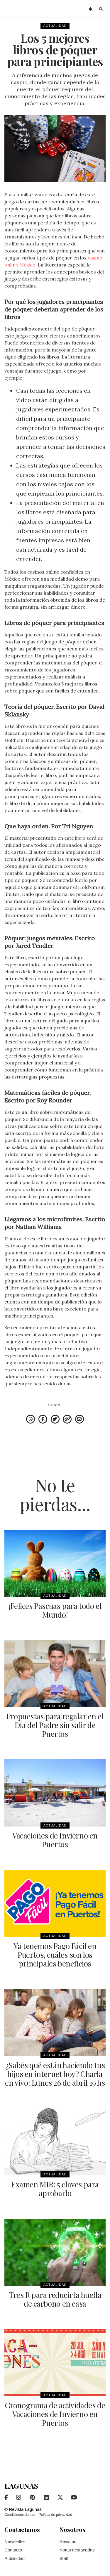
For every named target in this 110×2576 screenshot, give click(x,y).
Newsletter (14, 2541)
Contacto (13, 2549)
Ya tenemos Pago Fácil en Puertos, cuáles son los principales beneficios (54, 1955)
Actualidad (55, 25)
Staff (64, 2558)
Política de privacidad (55, 2515)
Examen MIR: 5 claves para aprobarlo (55, 2188)
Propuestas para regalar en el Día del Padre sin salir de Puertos (55, 1725)
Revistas (68, 2541)
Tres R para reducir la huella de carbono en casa (55, 2299)
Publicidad (14, 2558)
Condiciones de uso (19, 2515)
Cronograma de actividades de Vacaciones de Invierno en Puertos (55, 2414)
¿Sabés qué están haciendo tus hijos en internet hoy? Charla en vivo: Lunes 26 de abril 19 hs (55, 2074)
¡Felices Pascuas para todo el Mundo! (55, 1610)
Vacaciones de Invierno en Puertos (55, 1839)
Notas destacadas (77, 2549)
